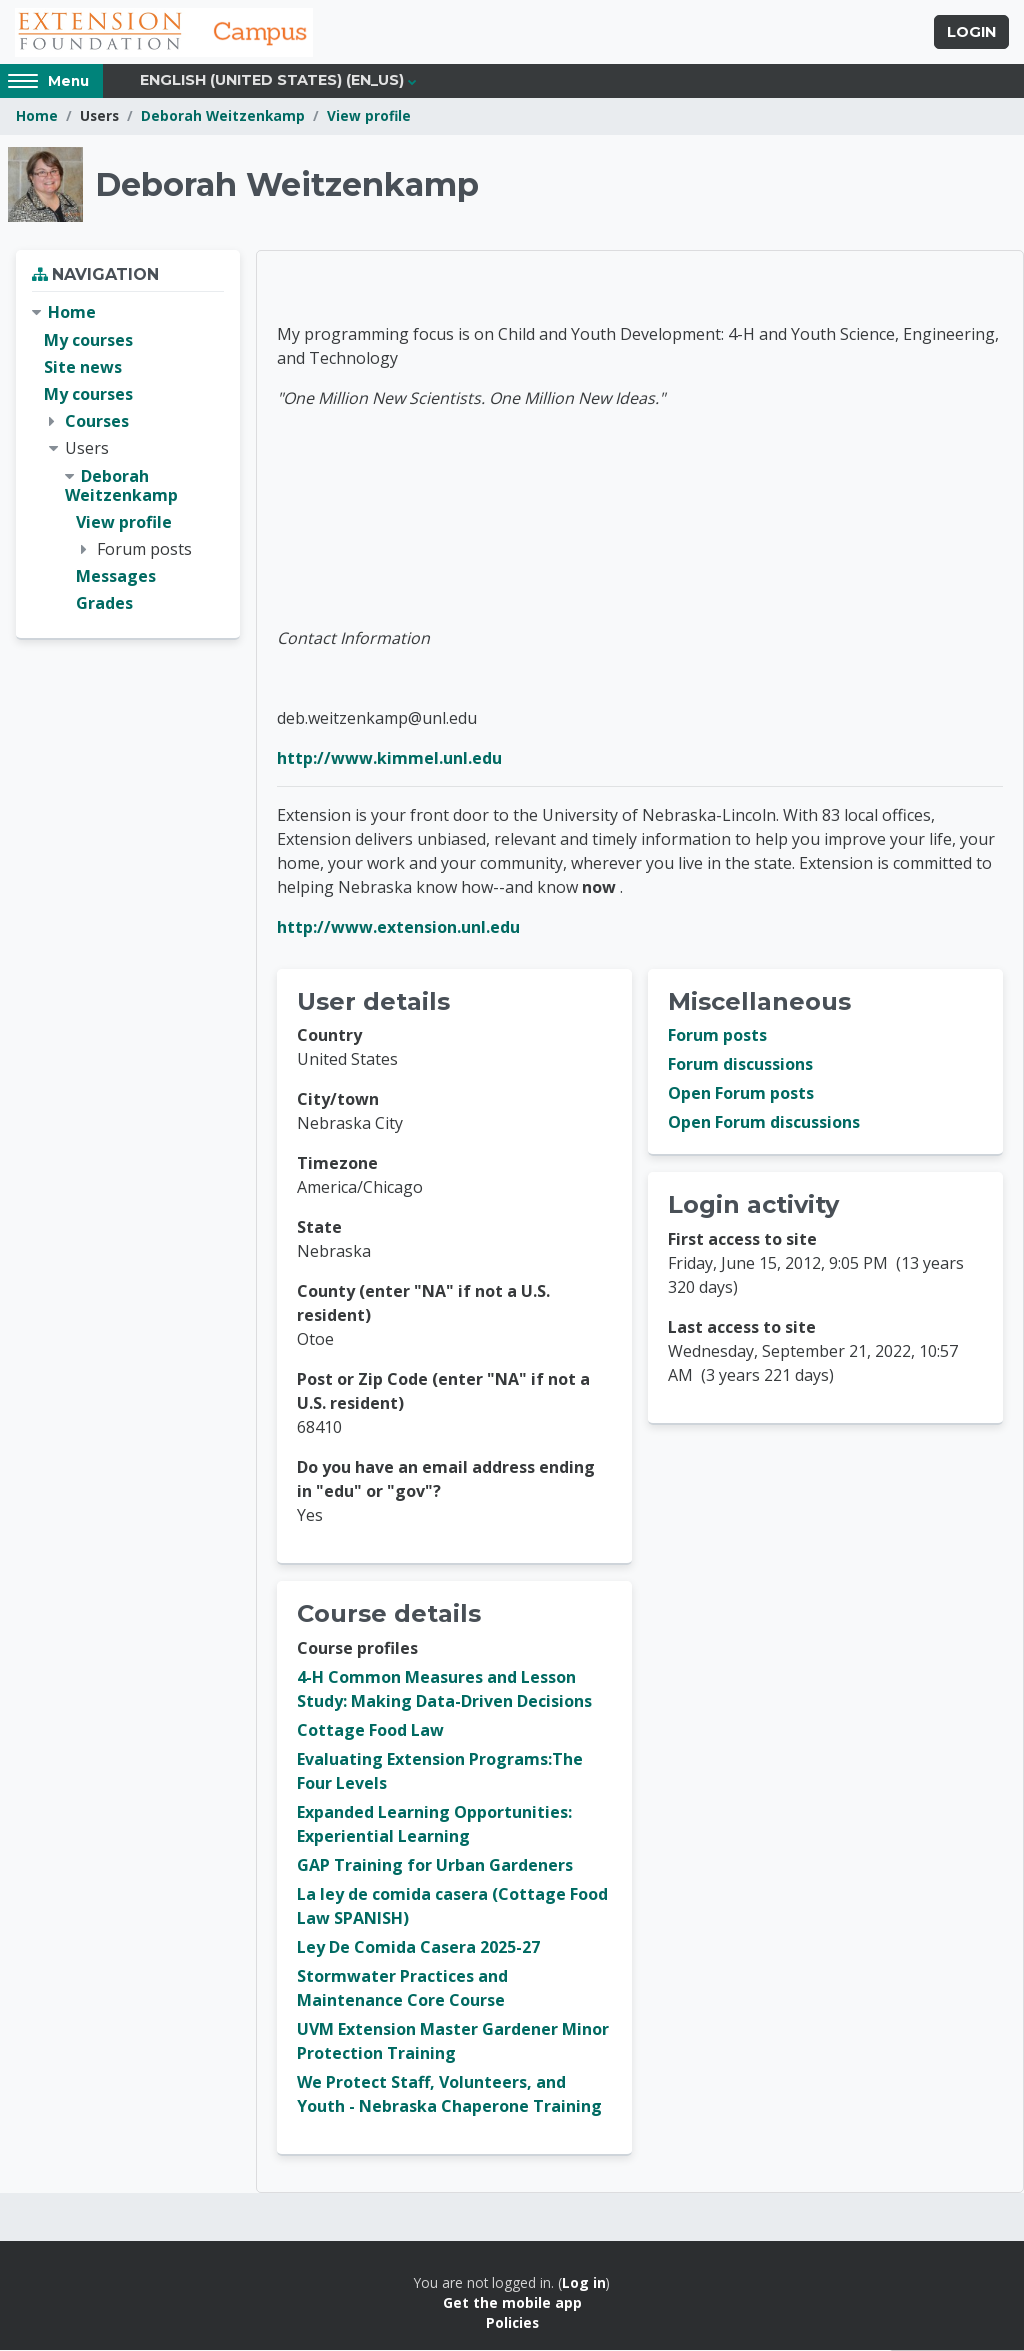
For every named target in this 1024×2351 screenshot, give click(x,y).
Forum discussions (740, 1066)
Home (37, 117)
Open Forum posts (741, 1095)
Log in (584, 2283)
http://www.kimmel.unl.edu (389, 759)
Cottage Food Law (370, 1731)
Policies (512, 2324)
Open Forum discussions (764, 1124)
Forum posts (717, 1037)
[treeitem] (128, 460)
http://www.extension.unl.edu (398, 928)
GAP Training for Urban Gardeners (435, 1866)
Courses (97, 422)
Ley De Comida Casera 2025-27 (418, 1948)
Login (971, 33)
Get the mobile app (512, 2303)
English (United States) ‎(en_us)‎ (272, 82)
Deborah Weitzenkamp (223, 117)
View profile (369, 117)
